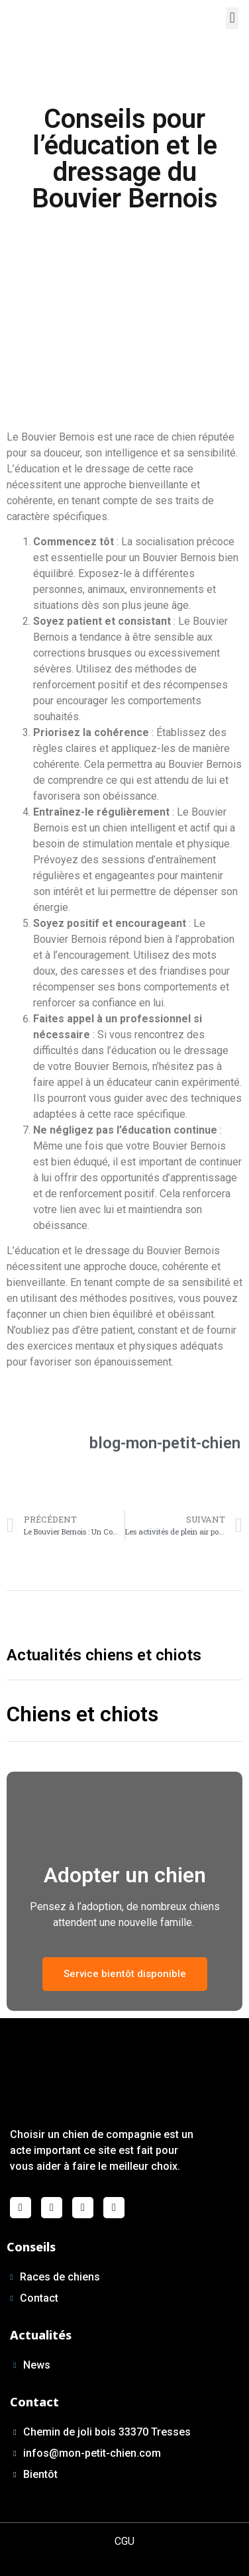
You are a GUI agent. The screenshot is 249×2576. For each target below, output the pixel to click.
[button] (232, 18)
